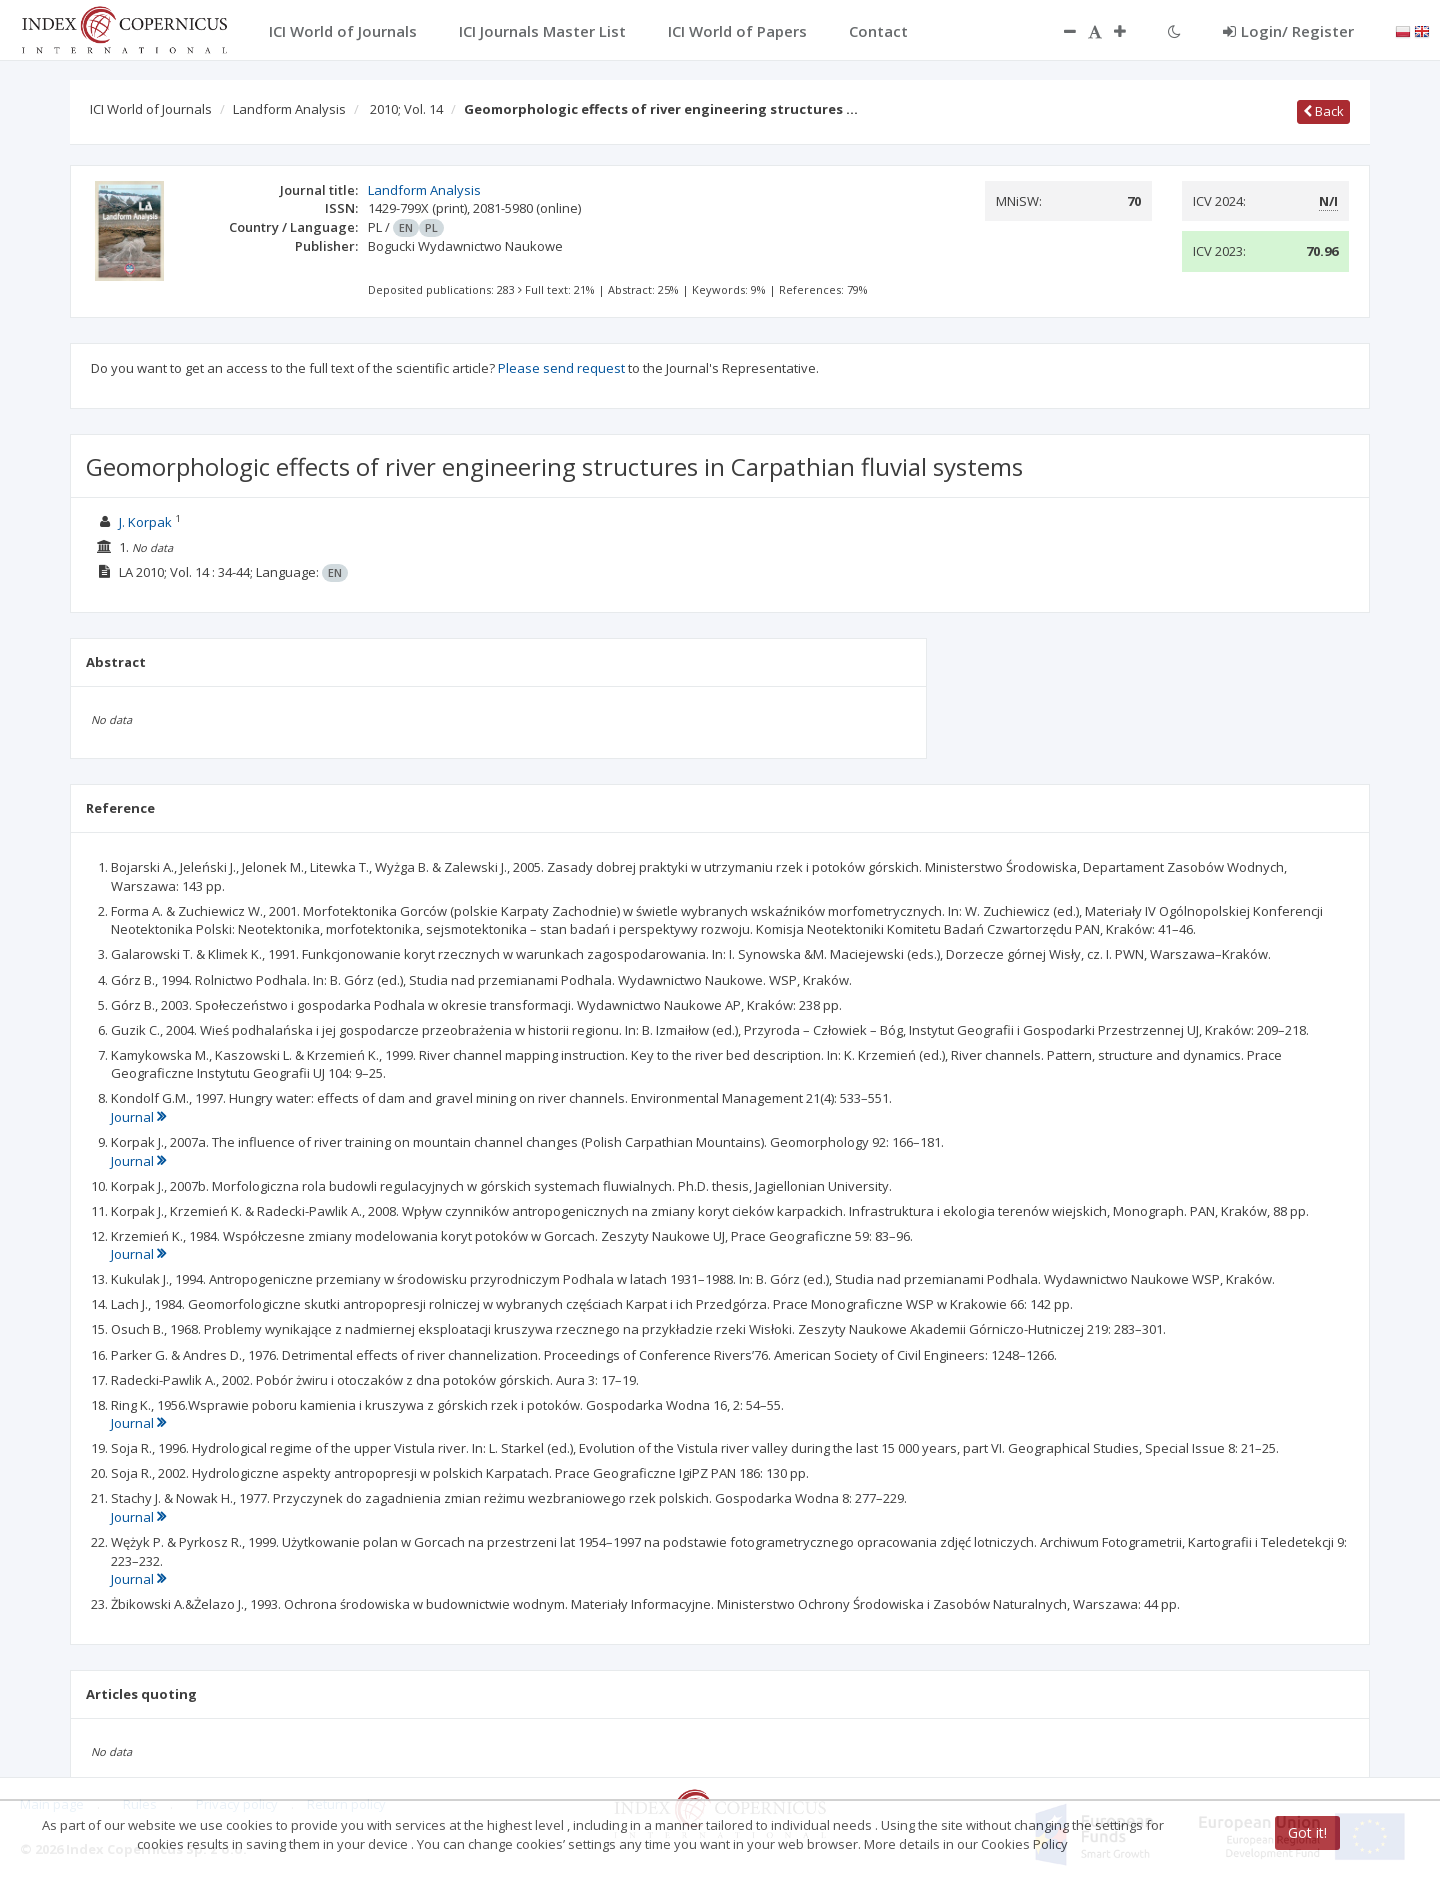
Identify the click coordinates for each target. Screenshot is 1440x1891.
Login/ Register (1288, 31)
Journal (138, 1117)
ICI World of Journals (151, 109)
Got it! (1307, 1832)
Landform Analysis (289, 109)
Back (1323, 111)
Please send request (561, 368)
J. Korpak (145, 522)
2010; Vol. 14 (406, 109)
